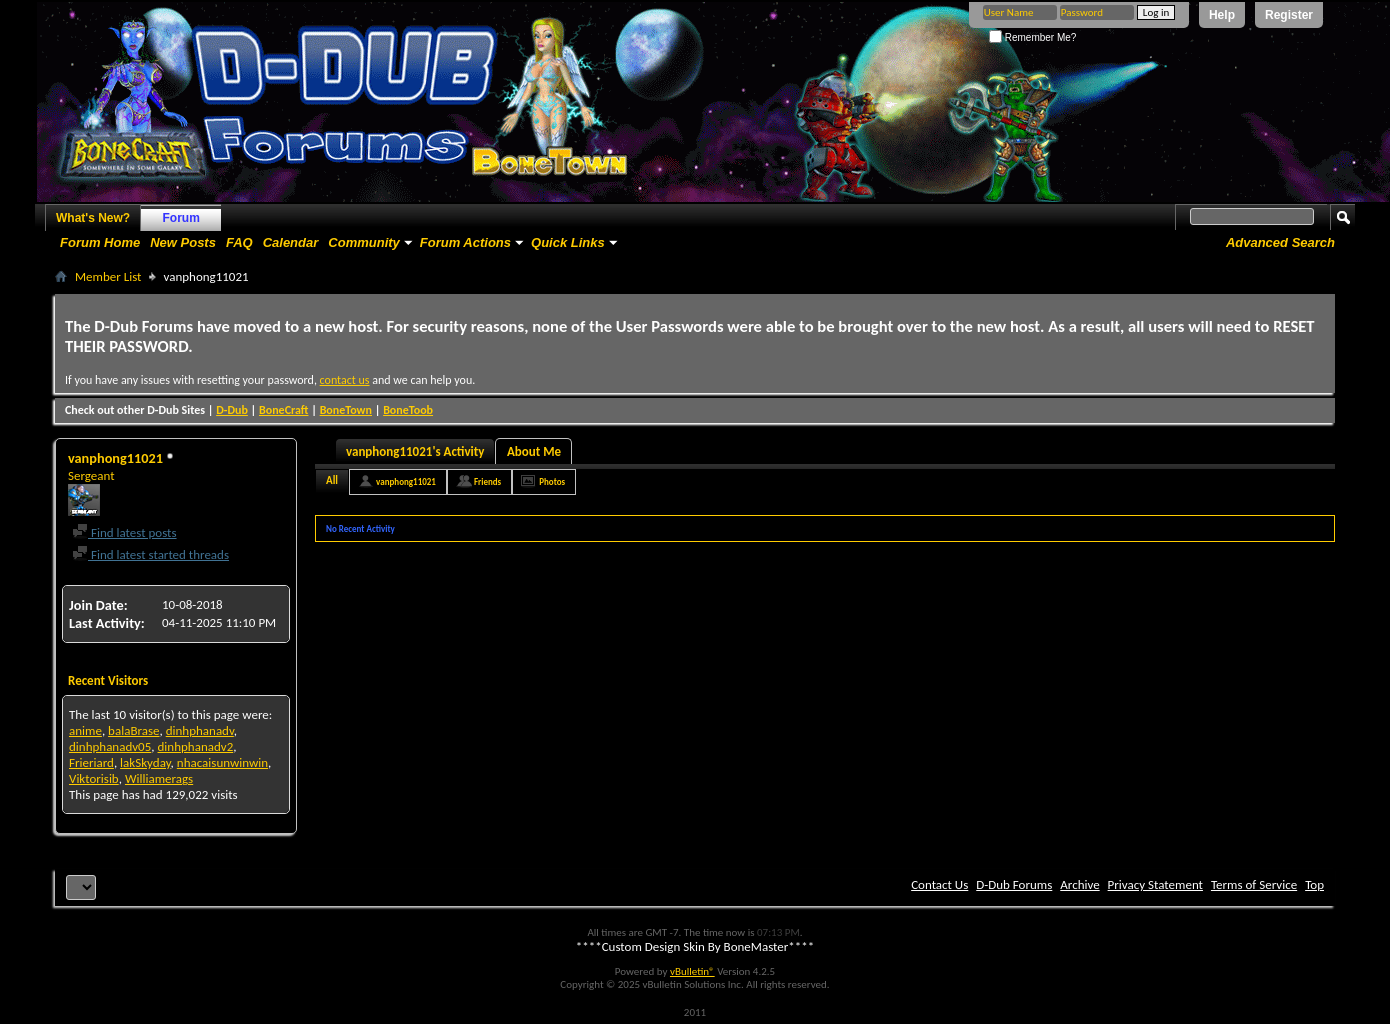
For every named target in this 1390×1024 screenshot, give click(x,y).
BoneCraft (284, 410)
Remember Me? (1032, 37)
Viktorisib (94, 778)
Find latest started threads (150, 554)
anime (85, 730)
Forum (181, 218)
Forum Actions (465, 242)
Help (1222, 15)
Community (364, 242)
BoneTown (346, 410)
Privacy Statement (1155, 884)
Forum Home (100, 242)
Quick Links (568, 242)
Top (1314, 884)
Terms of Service (1254, 884)
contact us (345, 380)
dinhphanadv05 (110, 746)
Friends (487, 481)
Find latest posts (124, 532)
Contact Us (939, 884)
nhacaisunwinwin (222, 762)
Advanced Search (1280, 242)
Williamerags (159, 778)
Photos (552, 481)
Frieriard (91, 762)
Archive (1079, 884)
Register (1289, 15)
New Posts (183, 242)
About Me (534, 451)
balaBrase (133, 730)
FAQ (239, 242)
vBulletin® (692, 971)
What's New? (93, 218)
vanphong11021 (406, 481)
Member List (108, 276)
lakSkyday (145, 762)
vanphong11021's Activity (415, 451)
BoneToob (408, 410)
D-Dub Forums (1014, 884)
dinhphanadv (200, 730)
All (332, 480)
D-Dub (232, 410)
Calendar (291, 242)
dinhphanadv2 (196, 746)
